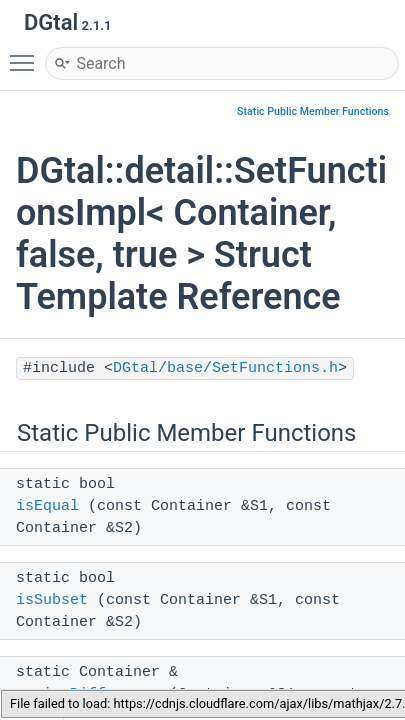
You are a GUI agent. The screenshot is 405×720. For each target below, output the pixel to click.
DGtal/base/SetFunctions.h (225, 368)
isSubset (52, 600)
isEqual (47, 506)
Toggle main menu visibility (27, 54)
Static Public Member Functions (313, 111)
